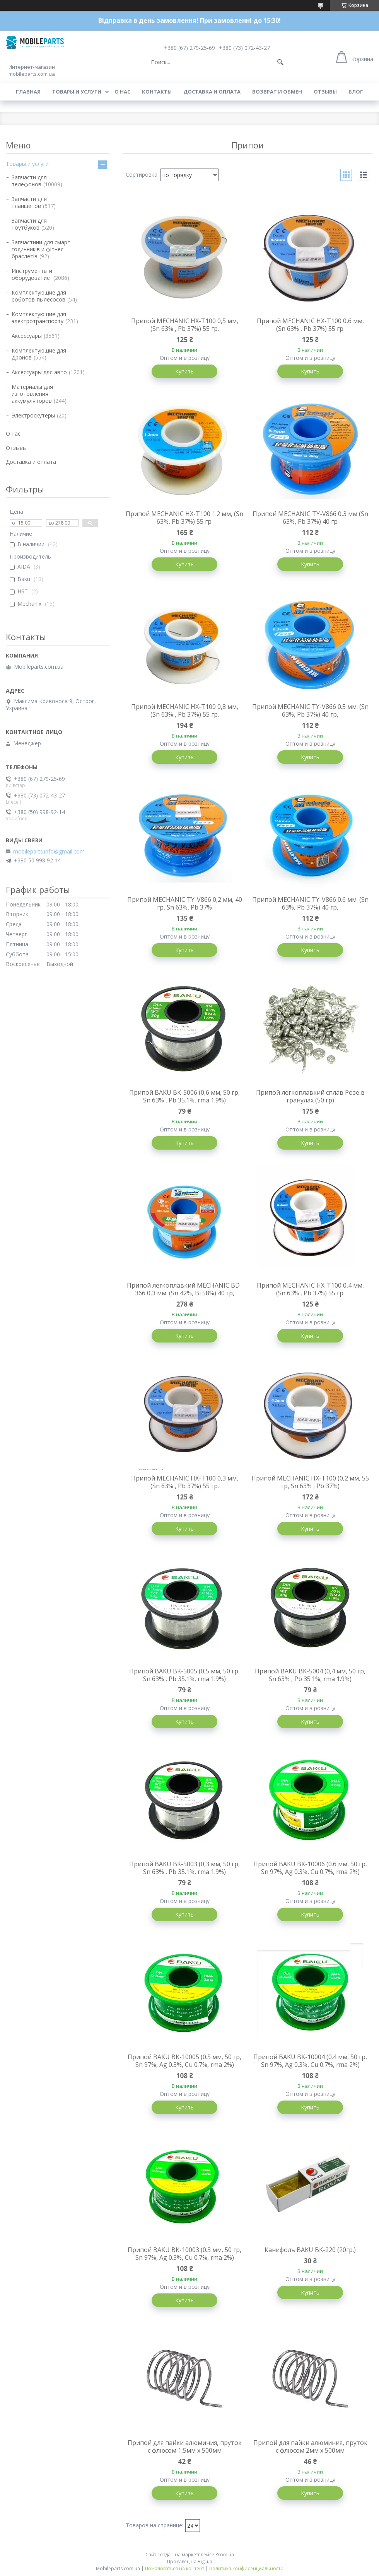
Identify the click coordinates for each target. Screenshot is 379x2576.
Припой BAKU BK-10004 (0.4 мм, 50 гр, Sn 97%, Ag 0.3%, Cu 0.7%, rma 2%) (310, 2060)
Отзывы (325, 91)
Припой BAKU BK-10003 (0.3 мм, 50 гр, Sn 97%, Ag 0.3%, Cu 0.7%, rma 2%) (184, 2253)
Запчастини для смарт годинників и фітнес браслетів (41, 249)
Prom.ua (224, 2554)
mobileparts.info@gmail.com (49, 851)
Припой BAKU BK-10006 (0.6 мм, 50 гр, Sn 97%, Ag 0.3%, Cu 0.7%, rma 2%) (310, 1868)
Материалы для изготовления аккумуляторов (32, 393)
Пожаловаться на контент (174, 2568)
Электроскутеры (33, 415)
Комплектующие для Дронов (39, 354)
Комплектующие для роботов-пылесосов (39, 296)
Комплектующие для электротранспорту (39, 317)
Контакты (157, 91)
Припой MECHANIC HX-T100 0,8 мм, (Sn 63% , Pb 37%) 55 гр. (184, 710)
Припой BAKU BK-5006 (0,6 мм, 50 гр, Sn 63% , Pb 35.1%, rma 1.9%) (184, 1096)
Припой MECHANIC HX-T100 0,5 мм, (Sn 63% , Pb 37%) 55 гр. (184, 324)
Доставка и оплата (212, 91)
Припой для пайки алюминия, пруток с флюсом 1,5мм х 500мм (185, 2446)
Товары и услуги (76, 91)
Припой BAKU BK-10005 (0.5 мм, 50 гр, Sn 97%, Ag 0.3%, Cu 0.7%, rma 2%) (184, 2060)
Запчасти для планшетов (29, 202)
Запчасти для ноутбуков (29, 224)
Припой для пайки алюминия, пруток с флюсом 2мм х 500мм (310, 2446)
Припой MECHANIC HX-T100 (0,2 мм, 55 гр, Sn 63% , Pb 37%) (310, 1482)
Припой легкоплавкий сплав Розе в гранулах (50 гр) (310, 1096)
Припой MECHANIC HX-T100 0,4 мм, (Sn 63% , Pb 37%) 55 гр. (310, 1289)
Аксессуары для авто (39, 372)
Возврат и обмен (277, 91)
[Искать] (280, 62)
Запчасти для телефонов (29, 181)
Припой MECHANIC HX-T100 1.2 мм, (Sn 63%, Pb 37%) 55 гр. (184, 517)
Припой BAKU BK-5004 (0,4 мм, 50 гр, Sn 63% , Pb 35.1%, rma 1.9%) (310, 1675)
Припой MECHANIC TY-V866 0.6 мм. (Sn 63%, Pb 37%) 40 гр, (310, 903)
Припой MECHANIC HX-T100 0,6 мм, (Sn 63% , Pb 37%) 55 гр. (310, 324)
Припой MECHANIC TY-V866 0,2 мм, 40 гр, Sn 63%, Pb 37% (184, 903)
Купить (184, 371)
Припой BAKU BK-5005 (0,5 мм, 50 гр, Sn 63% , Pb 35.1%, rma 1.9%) (184, 1675)
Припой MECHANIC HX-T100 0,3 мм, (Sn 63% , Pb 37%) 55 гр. (184, 1482)
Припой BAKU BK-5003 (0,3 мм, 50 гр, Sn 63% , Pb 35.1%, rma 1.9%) (184, 1868)
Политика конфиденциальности (246, 2568)
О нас (122, 91)
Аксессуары (27, 335)
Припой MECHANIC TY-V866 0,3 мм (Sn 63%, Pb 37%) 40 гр (310, 517)
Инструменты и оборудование (32, 274)
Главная (28, 91)
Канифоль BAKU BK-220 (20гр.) (310, 2250)
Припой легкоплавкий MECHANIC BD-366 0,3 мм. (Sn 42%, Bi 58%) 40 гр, (184, 1289)
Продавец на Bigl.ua (189, 2561)
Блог (355, 91)
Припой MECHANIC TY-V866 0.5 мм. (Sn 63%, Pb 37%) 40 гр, (310, 710)
